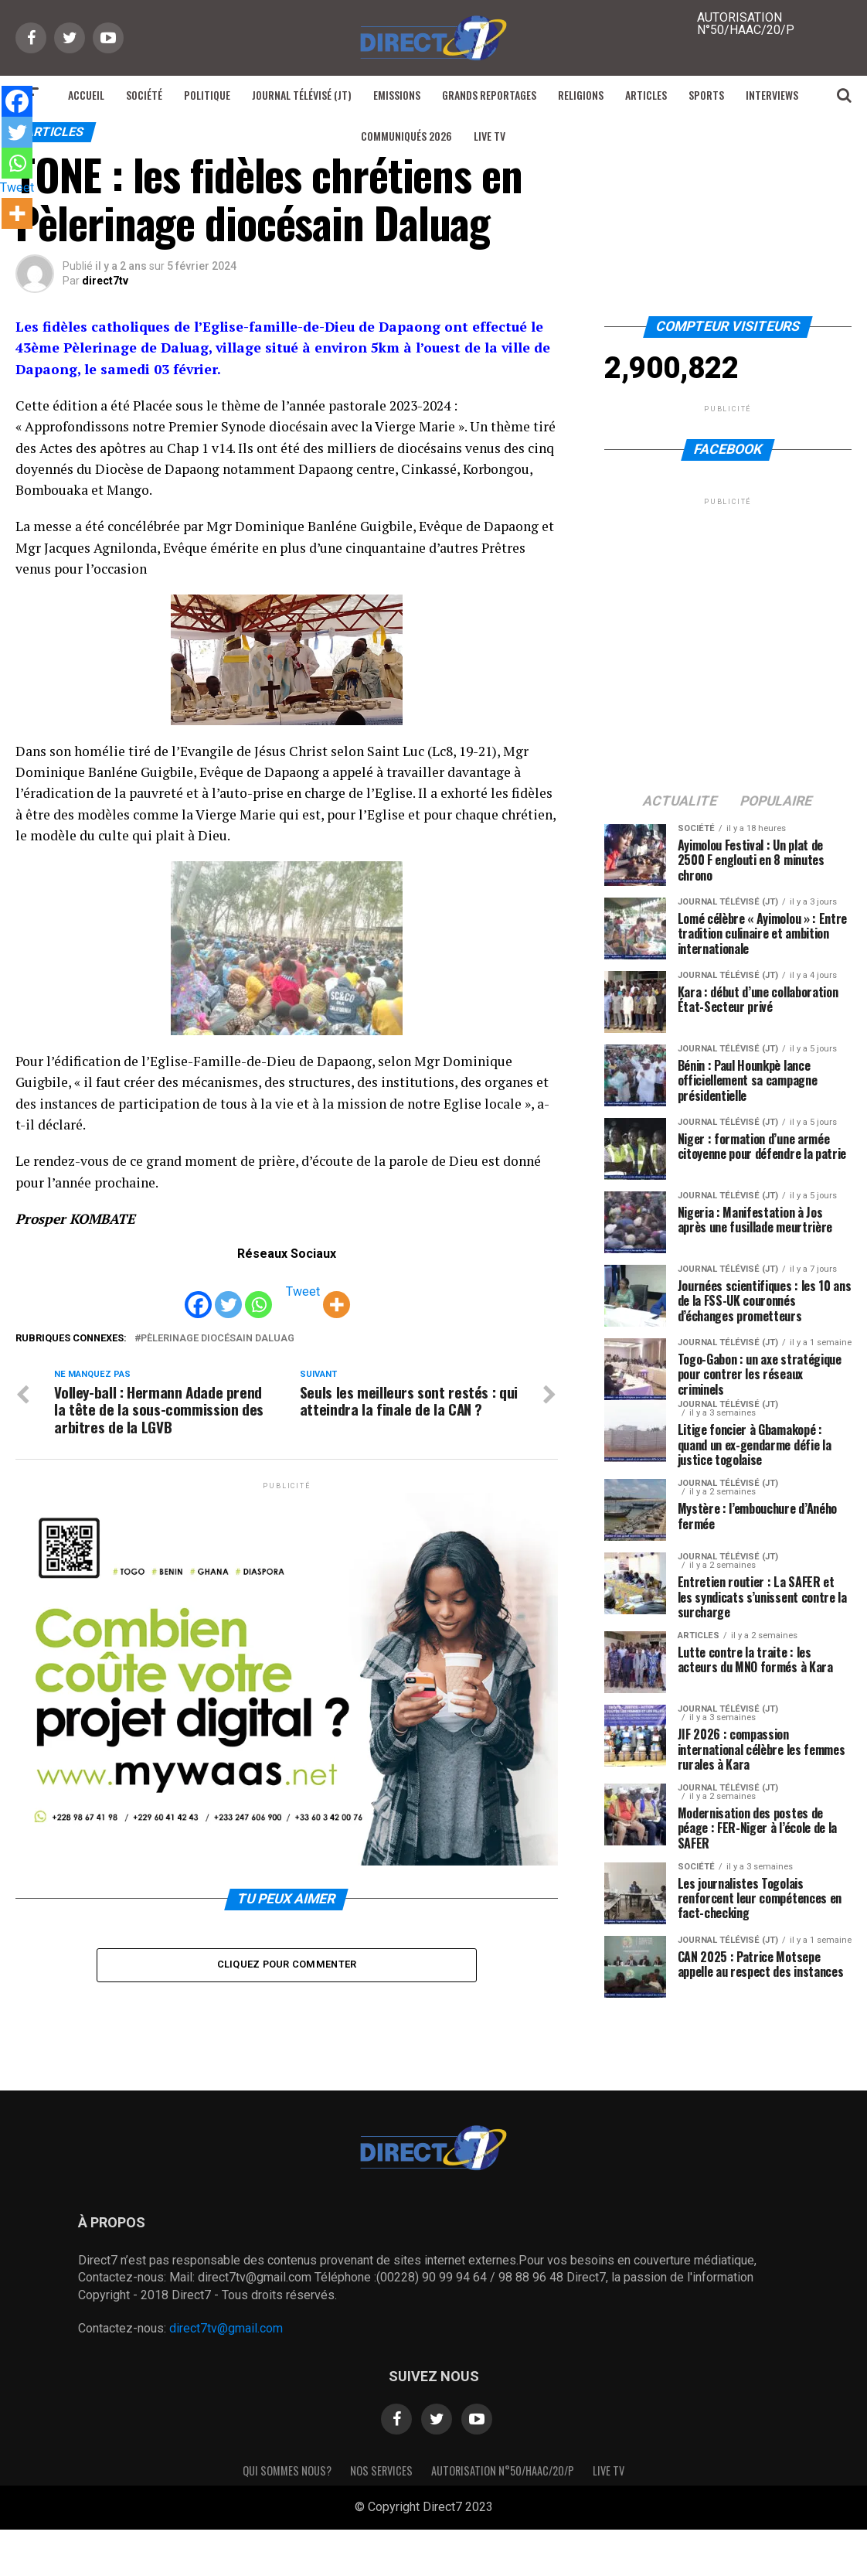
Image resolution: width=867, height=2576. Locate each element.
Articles (646, 95)
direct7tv (105, 280)
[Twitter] (228, 1293)
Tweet (303, 1291)
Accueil (86, 95)
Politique (207, 95)
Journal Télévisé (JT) (302, 95)
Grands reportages (489, 95)
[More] (336, 1293)
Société (144, 95)
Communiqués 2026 (406, 136)
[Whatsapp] (258, 1293)
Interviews (772, 95)
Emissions (396, 95)
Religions (581, 95)
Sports (706, 95)
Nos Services (381, 2470)
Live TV (489, 136)
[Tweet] (281, 1294)
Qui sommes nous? (287, 2470)
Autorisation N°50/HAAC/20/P (502, 2470)
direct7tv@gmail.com (226, 2328)
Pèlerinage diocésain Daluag (217, 1339)
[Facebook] (198, 1293)
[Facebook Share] (276, 1294)
